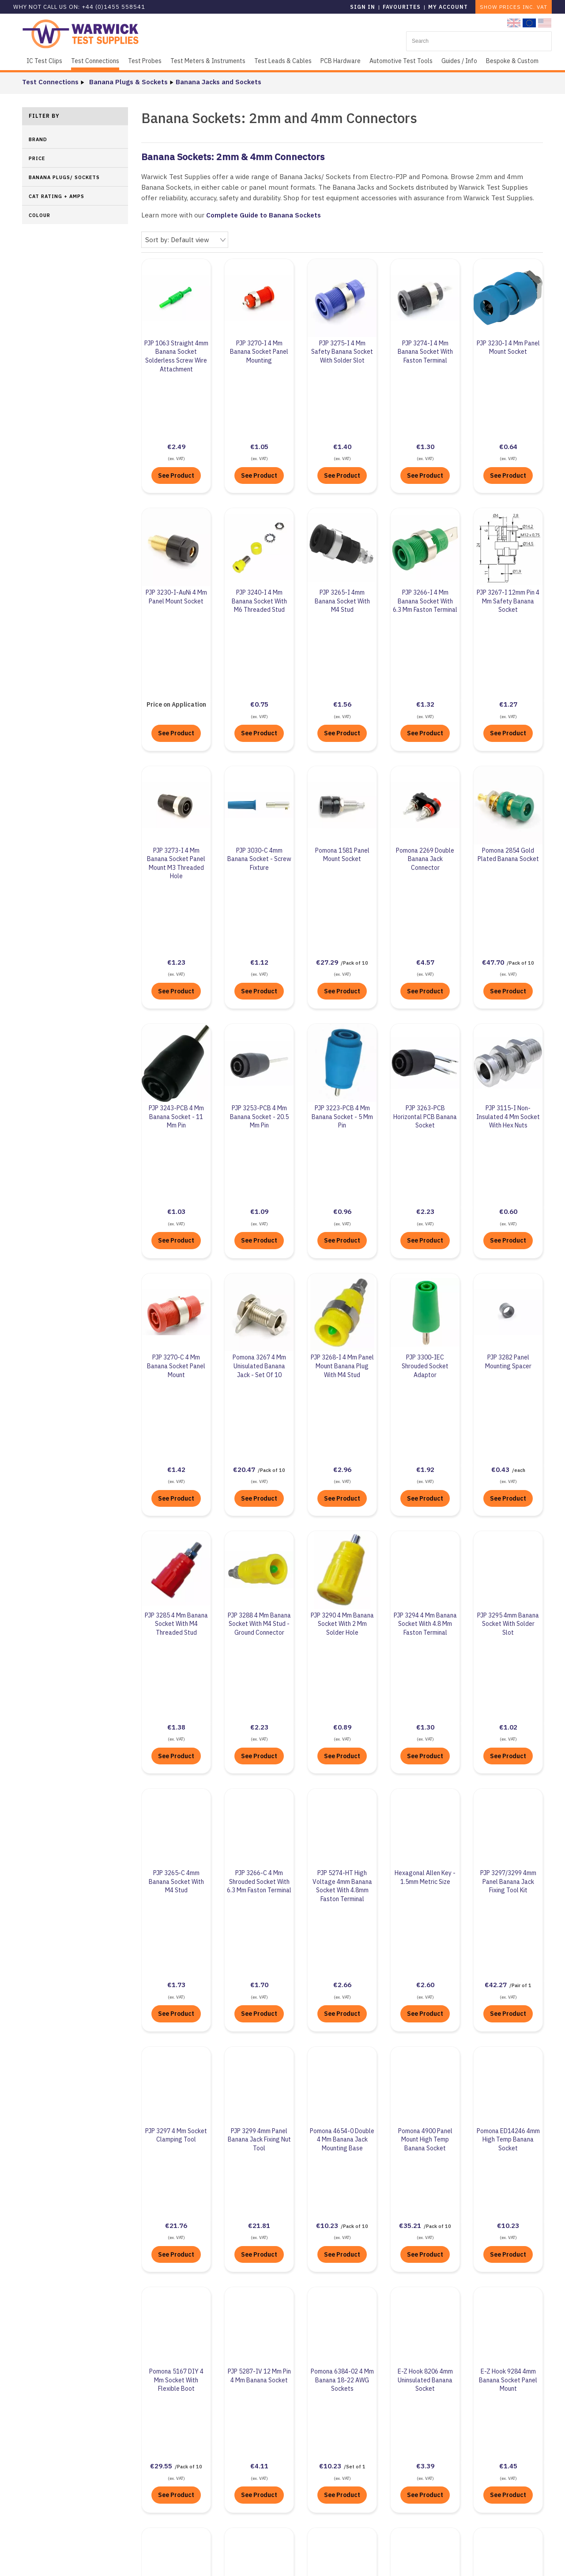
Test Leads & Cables (283, 61)
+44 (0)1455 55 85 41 (414, 2407)
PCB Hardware (340, 61)
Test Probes (145, 61)
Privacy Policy (217, 2488)
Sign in (362, 7)
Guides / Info (459, 61)
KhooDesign (364, 2560)
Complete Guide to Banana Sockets (263, 215)
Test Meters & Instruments (207, 61)
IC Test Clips (44, 61)
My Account (448, 7)
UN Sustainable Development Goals (252, 2428)
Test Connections (95, 61)
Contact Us (399, 2420)
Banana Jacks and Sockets (216, 82)
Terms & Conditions (226, 2508)
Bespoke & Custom (512, 61)
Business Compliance (229, 2448)
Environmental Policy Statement (248, 2468)
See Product (176, 414)
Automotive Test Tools (401, 61)
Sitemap (297, 2560)
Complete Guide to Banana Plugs (274, 2220)
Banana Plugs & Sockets (126, 82)
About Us (209, 2408)
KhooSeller (432, 2560)
